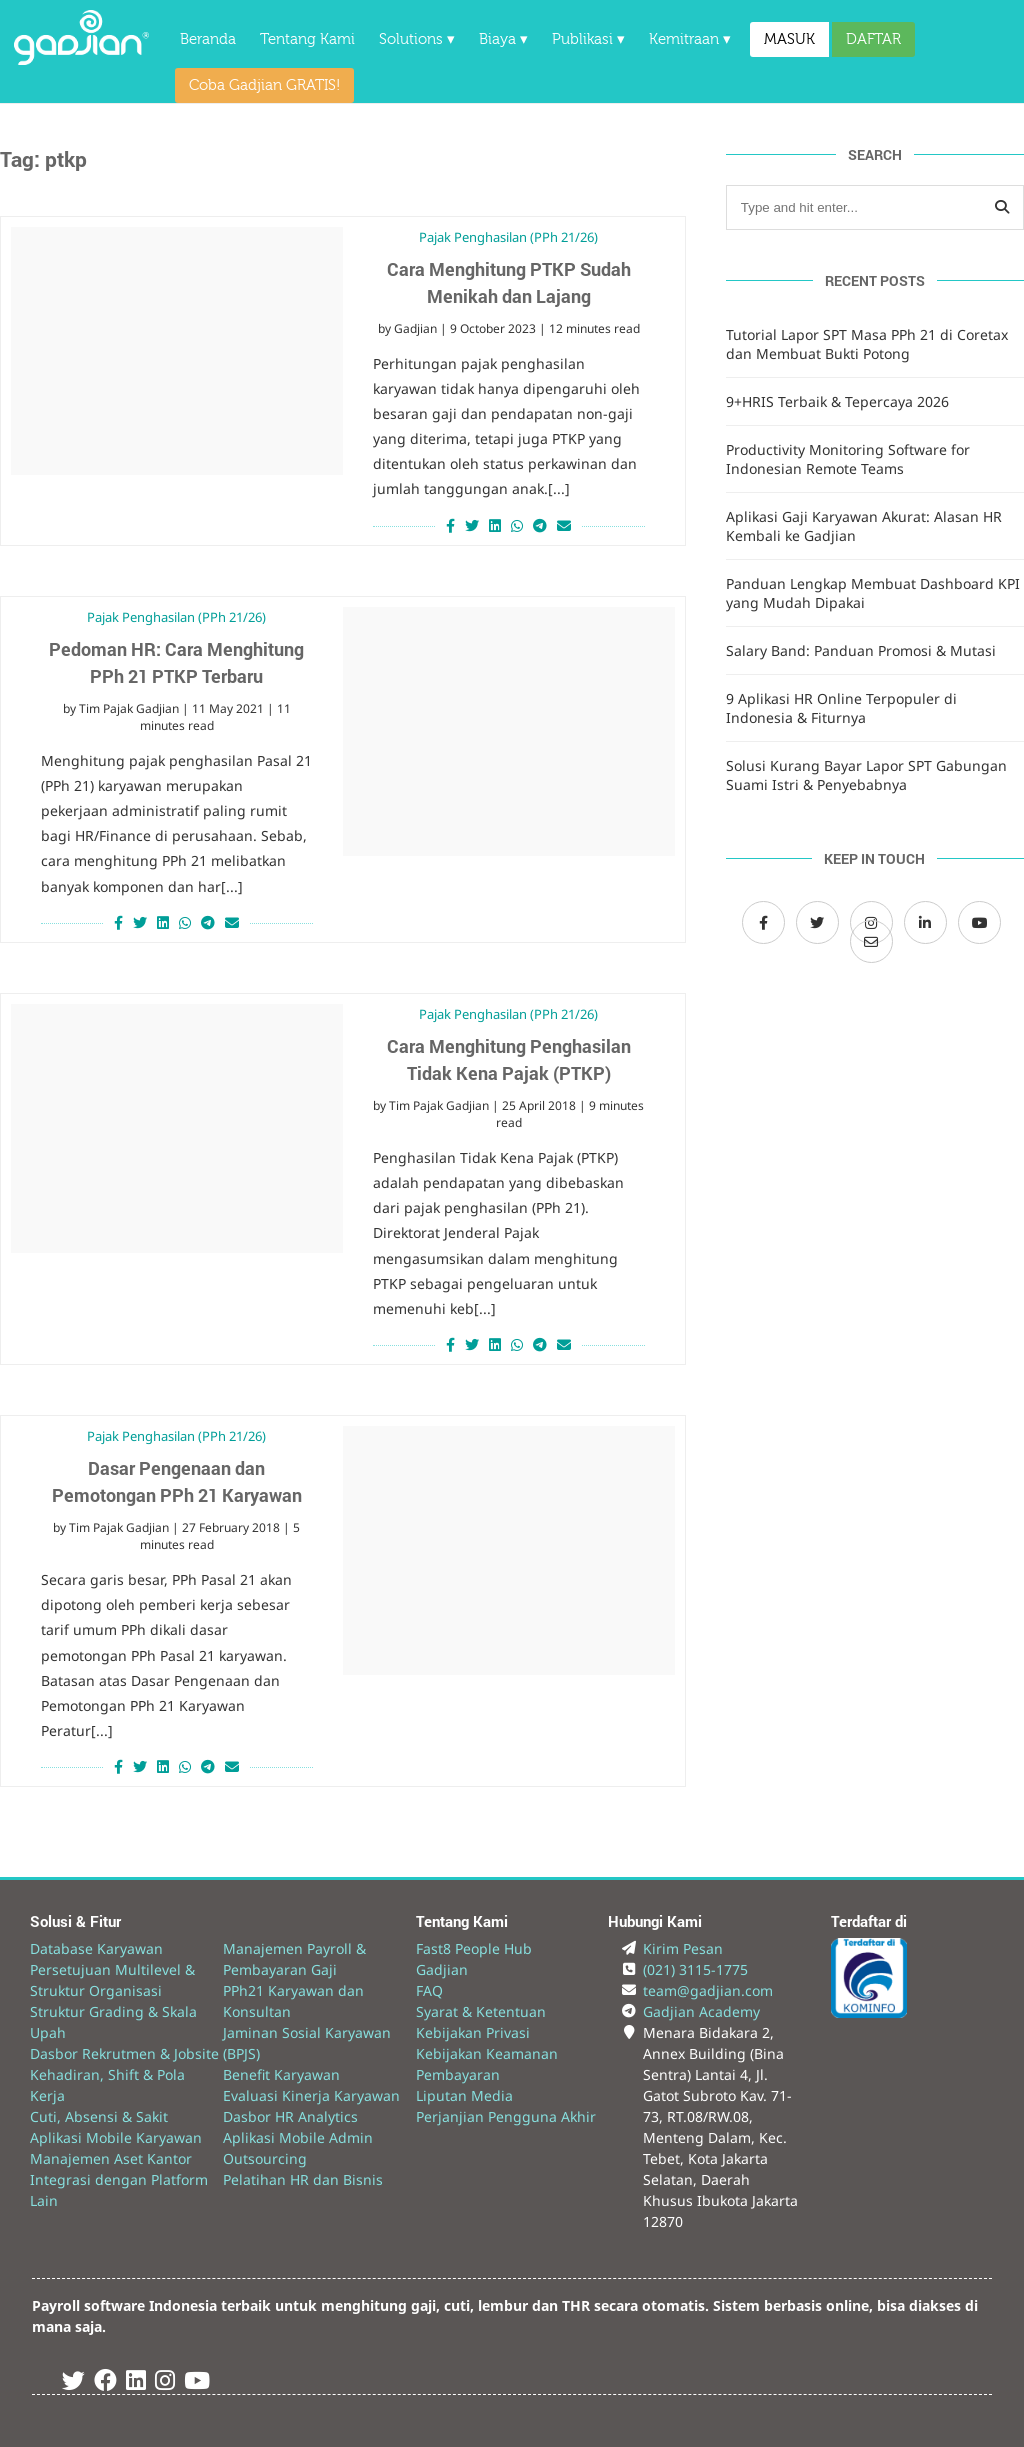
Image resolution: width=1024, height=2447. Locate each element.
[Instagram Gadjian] (165, 2383)
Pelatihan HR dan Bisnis (303, 2179)
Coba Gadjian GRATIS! (264, 85)
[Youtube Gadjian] (197, 2383)
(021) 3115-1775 (695, 1969)
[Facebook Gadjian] (763, 922)
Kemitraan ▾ (690, 39)
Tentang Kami (307, 39)
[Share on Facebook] (448, 525)
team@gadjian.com (708, 1990)
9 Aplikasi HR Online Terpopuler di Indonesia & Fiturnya (841, 708)
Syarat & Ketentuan (481, 2011)
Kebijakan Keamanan (487, 2053)
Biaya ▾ (503, 39)
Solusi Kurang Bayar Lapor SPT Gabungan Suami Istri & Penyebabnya (866, 775)
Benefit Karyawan (281, 2074)
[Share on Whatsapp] (517, 525)
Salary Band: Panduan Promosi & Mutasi (861, 650)
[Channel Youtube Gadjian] (979, 922)
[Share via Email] (566, 525)
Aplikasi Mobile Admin (298, 2137)
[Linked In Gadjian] (136, 2383)
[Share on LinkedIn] (495, 525)
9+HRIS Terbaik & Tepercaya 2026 (837, 401)
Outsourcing (265, 2158)
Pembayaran (458, 2074)
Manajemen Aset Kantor (111, 2158)
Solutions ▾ (417, 39)
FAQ (429, 1990)
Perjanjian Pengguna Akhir (506, 2116)
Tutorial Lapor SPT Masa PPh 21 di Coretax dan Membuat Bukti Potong (867, 344)
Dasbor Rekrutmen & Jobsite (124, 2053)
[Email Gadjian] (871, 941)
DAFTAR (873, 39)
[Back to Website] (81, 59)
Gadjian (415, 328)
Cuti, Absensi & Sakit (99, 2116)
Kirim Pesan (683, 1948)
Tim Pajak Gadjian (129, 708)
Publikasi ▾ (588, 39)
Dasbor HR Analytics (290, 2116)
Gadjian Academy (701, 2011)
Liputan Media (464, 2095)
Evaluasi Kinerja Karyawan (311, 2095)
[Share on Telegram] (540, 525)
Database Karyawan (96, 1948)
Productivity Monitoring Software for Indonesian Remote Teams (848, 459)
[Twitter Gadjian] (817, 922)
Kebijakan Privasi (473, 2032)
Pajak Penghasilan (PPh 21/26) (508, 237)
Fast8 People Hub (474, 1948)
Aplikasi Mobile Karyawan (116, 2137)
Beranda (208, 39)
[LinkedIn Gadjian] (925, 922)
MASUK (789, 39)
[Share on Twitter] (472, 525)
